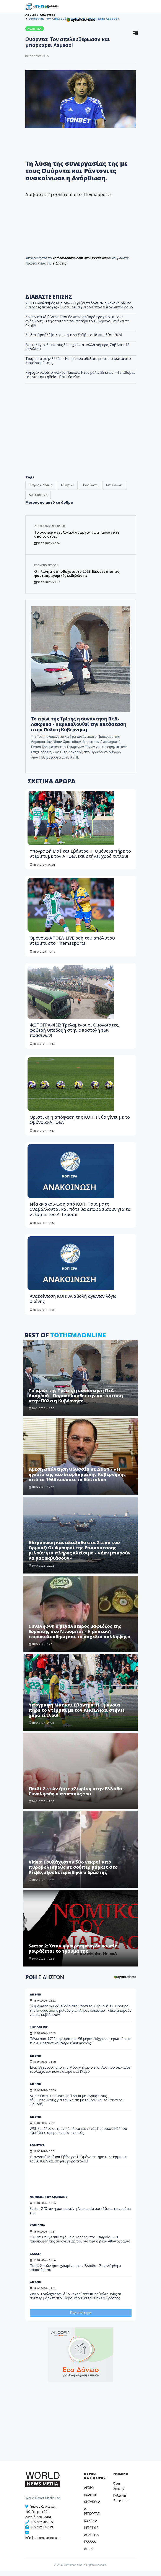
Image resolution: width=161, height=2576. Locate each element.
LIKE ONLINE (39, 2027)
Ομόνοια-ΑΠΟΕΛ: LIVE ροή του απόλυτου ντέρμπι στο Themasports (72, 940)
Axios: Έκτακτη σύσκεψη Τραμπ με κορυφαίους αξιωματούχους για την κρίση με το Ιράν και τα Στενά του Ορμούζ (77, 2099)
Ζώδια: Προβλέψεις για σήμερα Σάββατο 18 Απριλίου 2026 (73, 334)
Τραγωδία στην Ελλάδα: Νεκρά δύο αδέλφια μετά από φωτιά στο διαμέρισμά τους (78, 360)
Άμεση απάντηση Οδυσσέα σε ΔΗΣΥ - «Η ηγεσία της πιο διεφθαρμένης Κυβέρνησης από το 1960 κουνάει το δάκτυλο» (77, 1474)
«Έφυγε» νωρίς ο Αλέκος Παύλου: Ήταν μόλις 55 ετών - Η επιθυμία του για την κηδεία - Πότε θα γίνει (80, 374)
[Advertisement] (80, 436)
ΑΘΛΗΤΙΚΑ (37, 2145)
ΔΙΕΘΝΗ (35, 1994)
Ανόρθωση (90, 485)
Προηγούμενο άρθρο (49, 526)
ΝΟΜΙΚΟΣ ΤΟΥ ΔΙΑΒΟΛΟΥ (48, 2197)
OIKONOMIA (92, 2502)
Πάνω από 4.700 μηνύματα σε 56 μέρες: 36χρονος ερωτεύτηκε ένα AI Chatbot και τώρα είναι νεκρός (80, 2040)
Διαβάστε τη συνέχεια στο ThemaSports (68, 194)
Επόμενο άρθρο (46, 565)
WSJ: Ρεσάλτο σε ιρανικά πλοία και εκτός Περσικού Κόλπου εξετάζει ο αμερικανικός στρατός (78, 2130)
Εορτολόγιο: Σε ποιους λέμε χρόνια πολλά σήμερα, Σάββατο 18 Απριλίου (77, 346)
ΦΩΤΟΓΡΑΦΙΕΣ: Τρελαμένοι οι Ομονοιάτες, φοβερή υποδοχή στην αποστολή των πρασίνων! (74, 1030)
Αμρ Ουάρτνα (38, 495)
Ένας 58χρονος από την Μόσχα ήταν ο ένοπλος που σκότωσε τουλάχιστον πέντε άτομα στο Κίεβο (80, 2069)
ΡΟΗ (44, 1977)
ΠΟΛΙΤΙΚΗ (90, 2495)
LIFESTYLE (91, 2527)
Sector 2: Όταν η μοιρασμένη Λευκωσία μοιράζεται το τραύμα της (73, 1948)
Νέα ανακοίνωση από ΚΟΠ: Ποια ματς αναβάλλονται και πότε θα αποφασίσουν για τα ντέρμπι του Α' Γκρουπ (80, 1209)
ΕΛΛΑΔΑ (35, 2254)
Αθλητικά (67, 485)
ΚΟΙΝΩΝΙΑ (37, 2225)
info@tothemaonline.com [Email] (42, 2537)
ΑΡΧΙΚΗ (89, 2487)
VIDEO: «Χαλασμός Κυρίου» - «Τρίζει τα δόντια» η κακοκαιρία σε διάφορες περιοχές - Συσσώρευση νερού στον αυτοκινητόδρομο (79, 305)
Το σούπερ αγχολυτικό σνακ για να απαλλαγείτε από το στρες (76, 534)
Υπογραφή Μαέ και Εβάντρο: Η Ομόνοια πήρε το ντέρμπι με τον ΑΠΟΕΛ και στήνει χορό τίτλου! (80, 853)
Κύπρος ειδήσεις (40, 485)
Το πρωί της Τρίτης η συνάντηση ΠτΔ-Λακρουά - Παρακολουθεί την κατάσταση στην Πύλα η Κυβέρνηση (78, 724)
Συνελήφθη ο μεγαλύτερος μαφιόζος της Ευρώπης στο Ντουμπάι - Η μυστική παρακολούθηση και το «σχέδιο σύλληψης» (79, 1631)
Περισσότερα (80, 2313)
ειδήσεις (59, 263)
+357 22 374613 (42, 2527)
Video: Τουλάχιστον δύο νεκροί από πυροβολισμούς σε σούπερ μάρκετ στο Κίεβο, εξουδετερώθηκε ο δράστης (73, 1867)
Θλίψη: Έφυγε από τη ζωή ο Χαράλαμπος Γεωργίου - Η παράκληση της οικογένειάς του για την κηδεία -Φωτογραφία (80, 2239)
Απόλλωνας (114, 485)
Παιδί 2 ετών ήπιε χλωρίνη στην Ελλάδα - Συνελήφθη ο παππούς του (77, 1791)
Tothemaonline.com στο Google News (81, 258)
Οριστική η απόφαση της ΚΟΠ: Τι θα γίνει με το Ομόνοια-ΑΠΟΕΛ (80, 1119)
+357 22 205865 (42, 2522)
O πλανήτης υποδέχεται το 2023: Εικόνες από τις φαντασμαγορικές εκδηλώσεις (76, 573)
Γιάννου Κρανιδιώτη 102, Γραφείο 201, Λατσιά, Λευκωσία (41, 2512)
